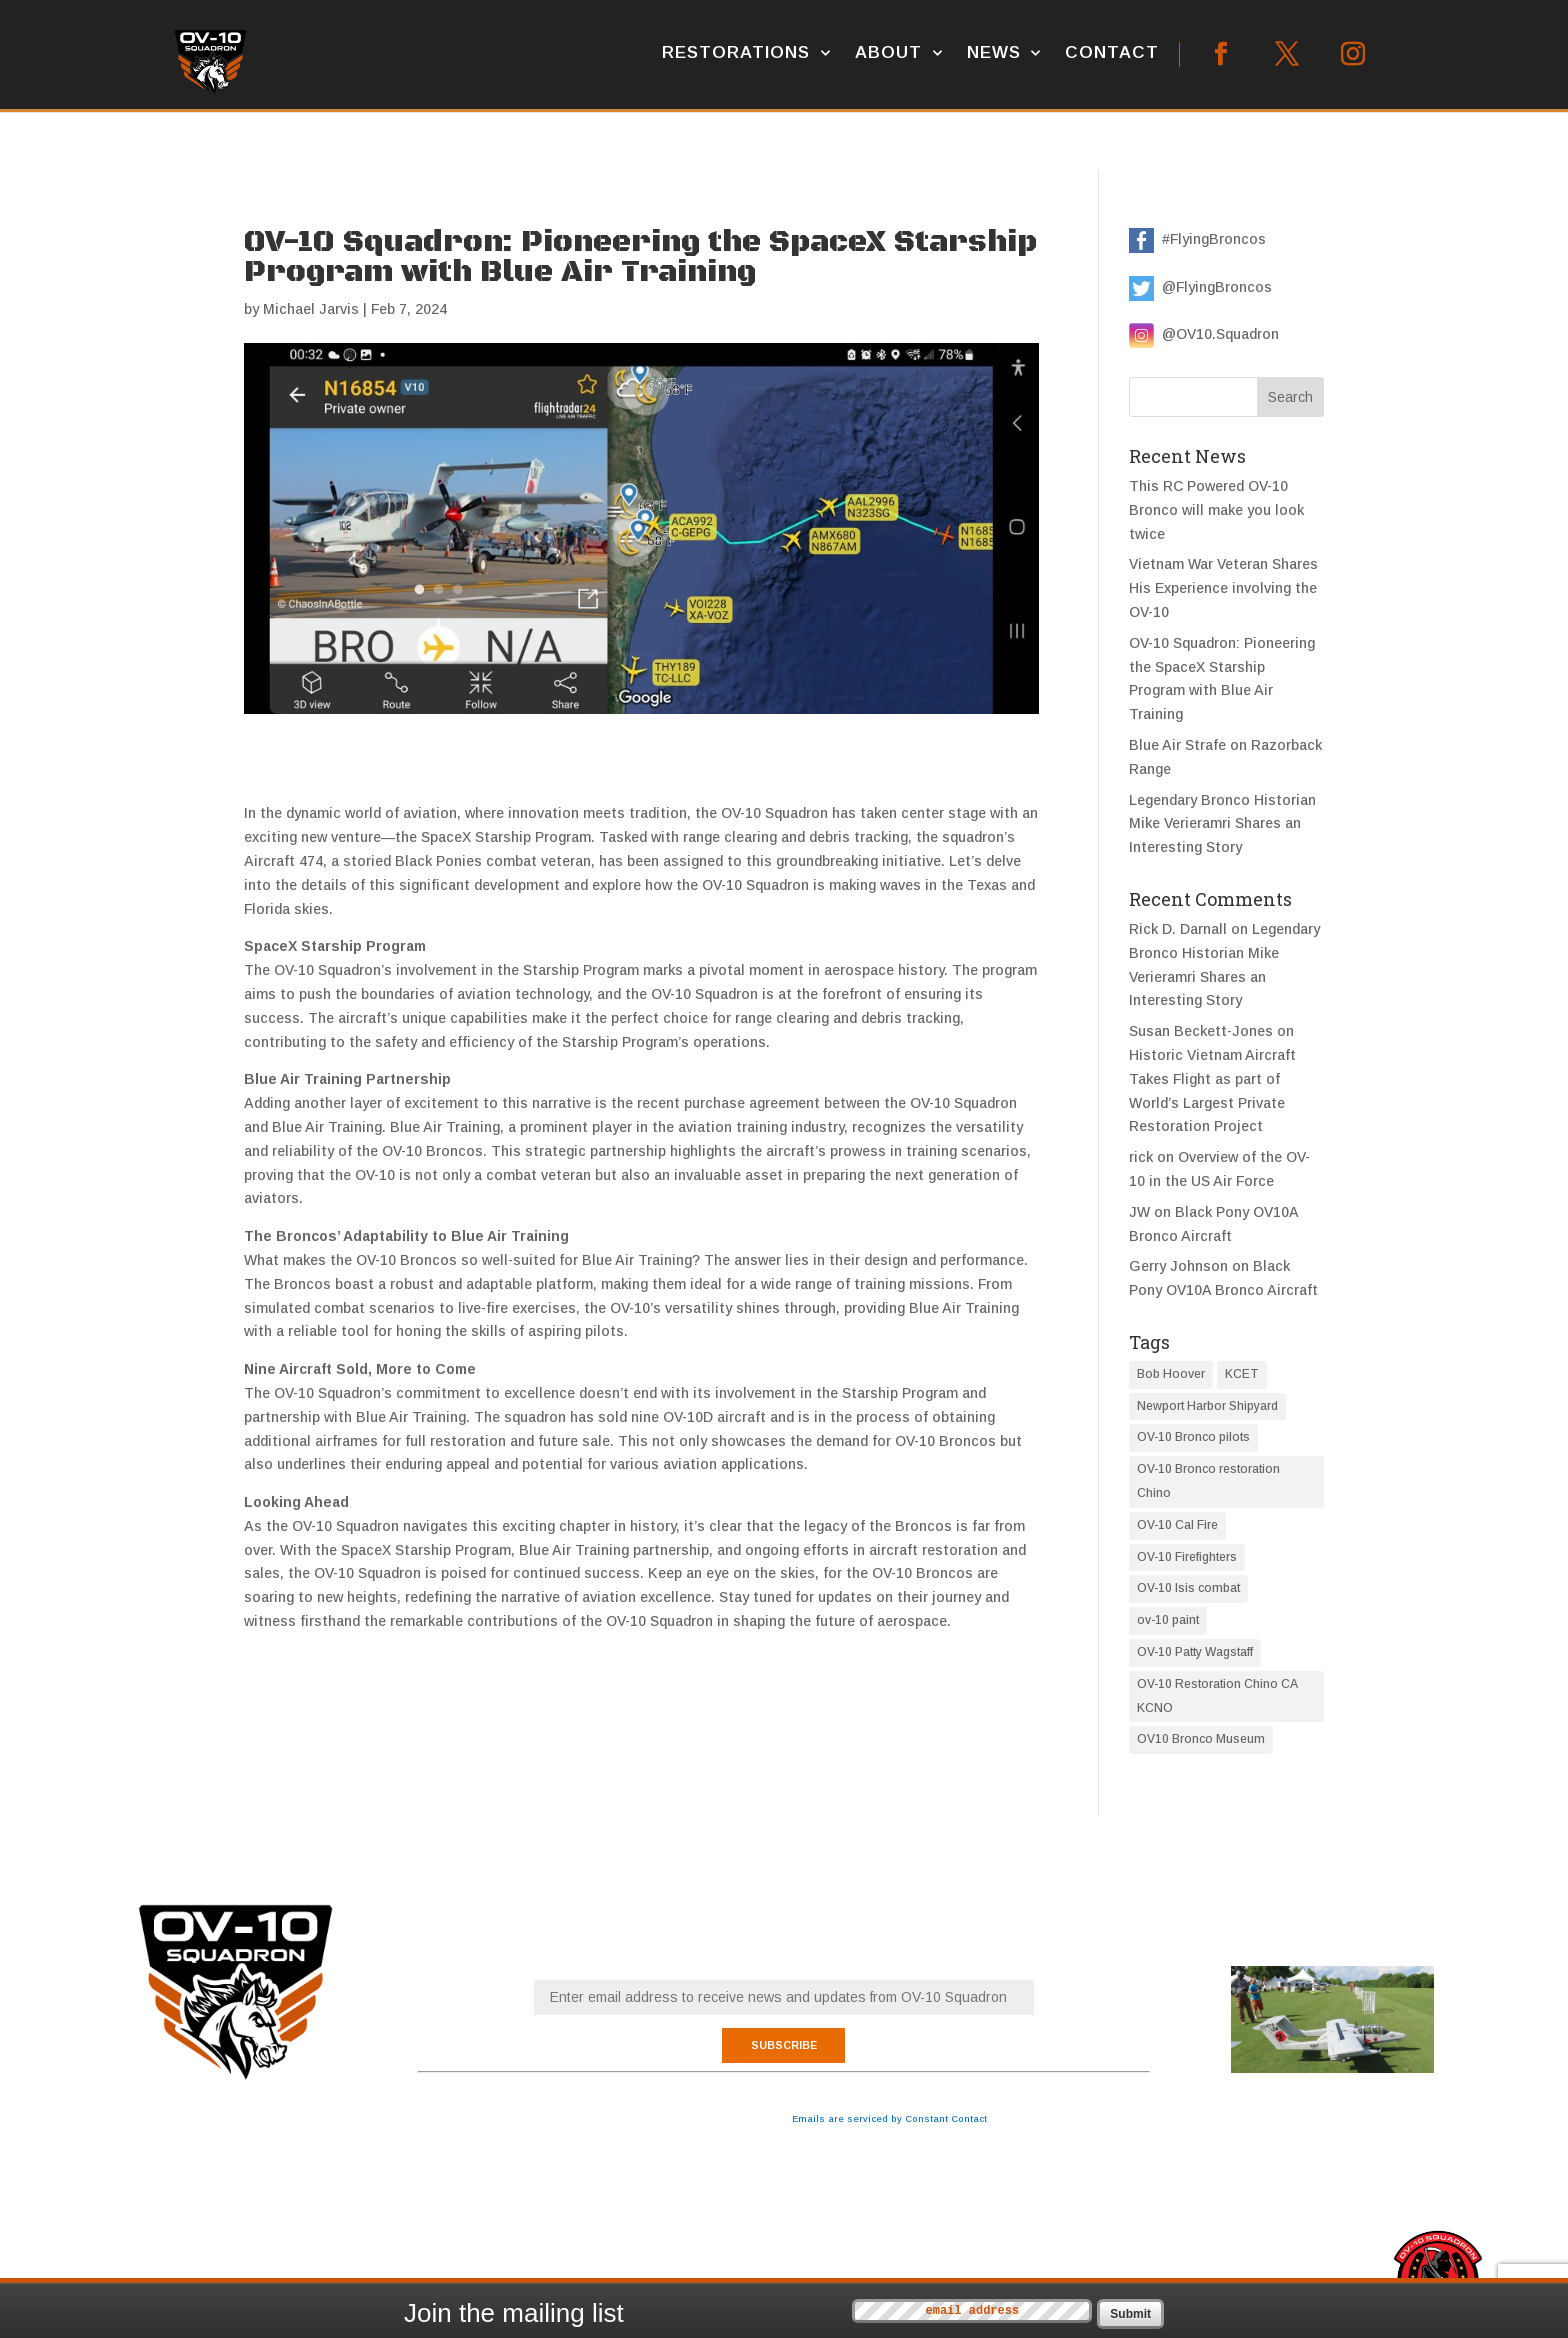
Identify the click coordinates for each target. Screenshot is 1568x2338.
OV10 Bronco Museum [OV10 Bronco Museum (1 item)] (1201, 1739)
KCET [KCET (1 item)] (1242, 1374)
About (888, 52)
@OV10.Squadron (1216, 334)
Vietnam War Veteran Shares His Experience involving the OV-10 (1223, 588)
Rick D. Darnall (1178, 929)
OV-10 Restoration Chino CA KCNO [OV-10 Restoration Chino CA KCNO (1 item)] (1217, 1696)
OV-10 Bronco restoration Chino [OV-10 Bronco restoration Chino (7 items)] (1208, 1481)
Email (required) (784, 1967)
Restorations (736, 52)
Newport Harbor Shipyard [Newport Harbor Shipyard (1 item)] (1207, 1406)
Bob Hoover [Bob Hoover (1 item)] (1171, 1374)
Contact (1112, 52)
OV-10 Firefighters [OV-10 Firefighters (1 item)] (1187, 1557)
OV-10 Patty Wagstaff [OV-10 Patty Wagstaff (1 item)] (1195, 1652)
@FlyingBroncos (1213, 287)
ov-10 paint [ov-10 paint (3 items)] (1168, 1620)
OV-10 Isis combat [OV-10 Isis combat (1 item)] (1188, 1588)
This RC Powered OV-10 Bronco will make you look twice (1216, 510)
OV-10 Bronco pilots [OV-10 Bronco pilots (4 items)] (1193, 1437)
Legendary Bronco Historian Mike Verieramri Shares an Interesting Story (1222, 824)
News (994, 52)
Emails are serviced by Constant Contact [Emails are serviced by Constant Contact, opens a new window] (889, 2119)
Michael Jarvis (311, 309)
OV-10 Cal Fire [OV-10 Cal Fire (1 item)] (1177, 1525)
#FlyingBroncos (1210, 239)
